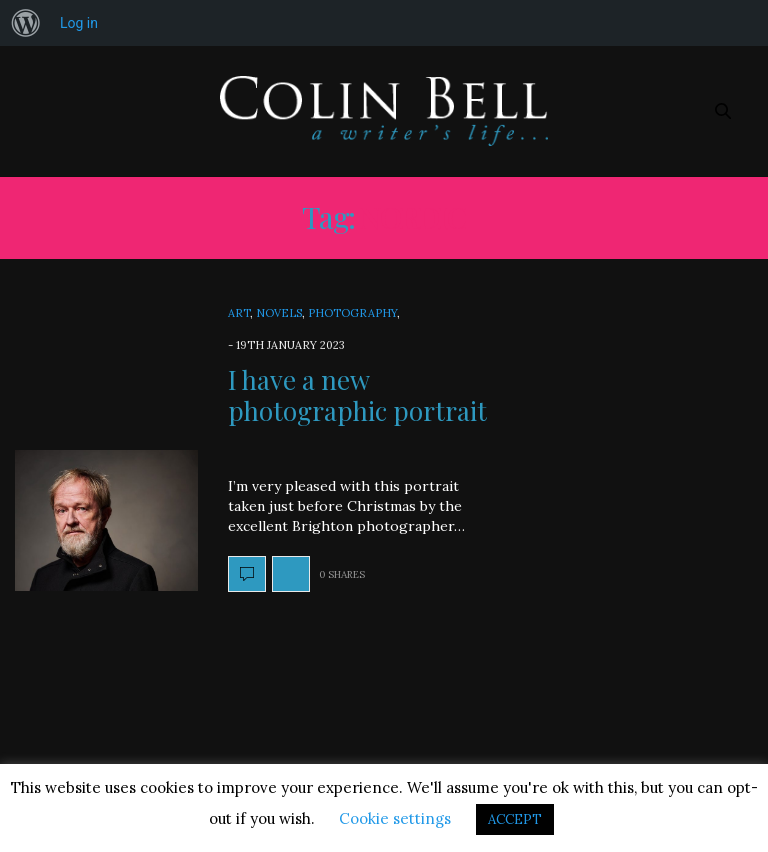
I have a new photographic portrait (357, 395)
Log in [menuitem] (79, 23)
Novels (279, 313)
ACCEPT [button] (515, 819)
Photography (352, 313)
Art (239, 313)
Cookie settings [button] (395, 818)
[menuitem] (26, 23)
